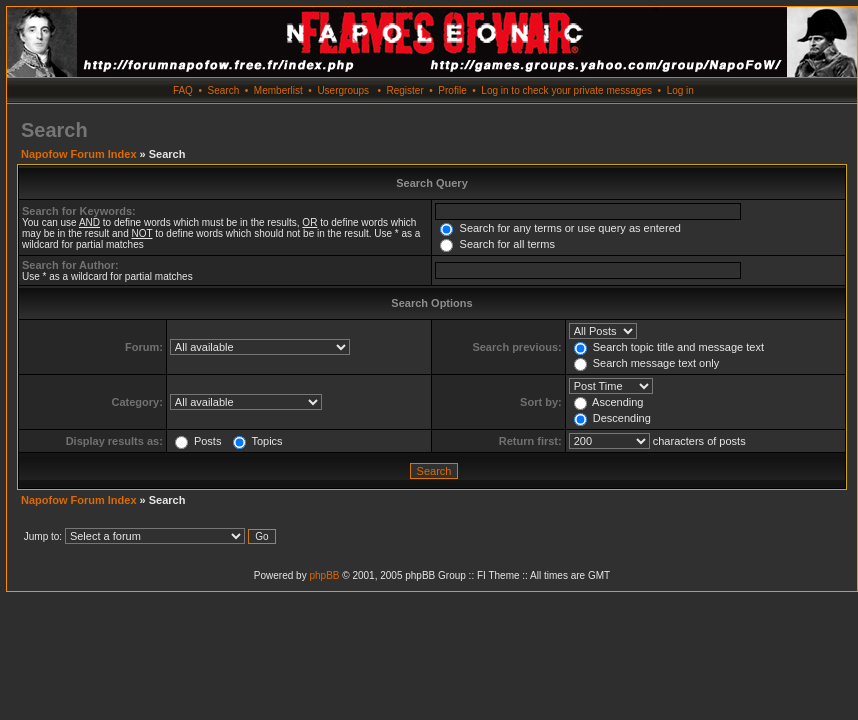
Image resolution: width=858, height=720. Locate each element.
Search (224, 90)
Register (404, 90)
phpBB (324, 575)
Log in (680, 90)
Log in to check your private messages (566, 90)
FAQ (183, 90)
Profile (452, 90)
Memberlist (278, 90)
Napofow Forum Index (79, 154)
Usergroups (343, 90)
